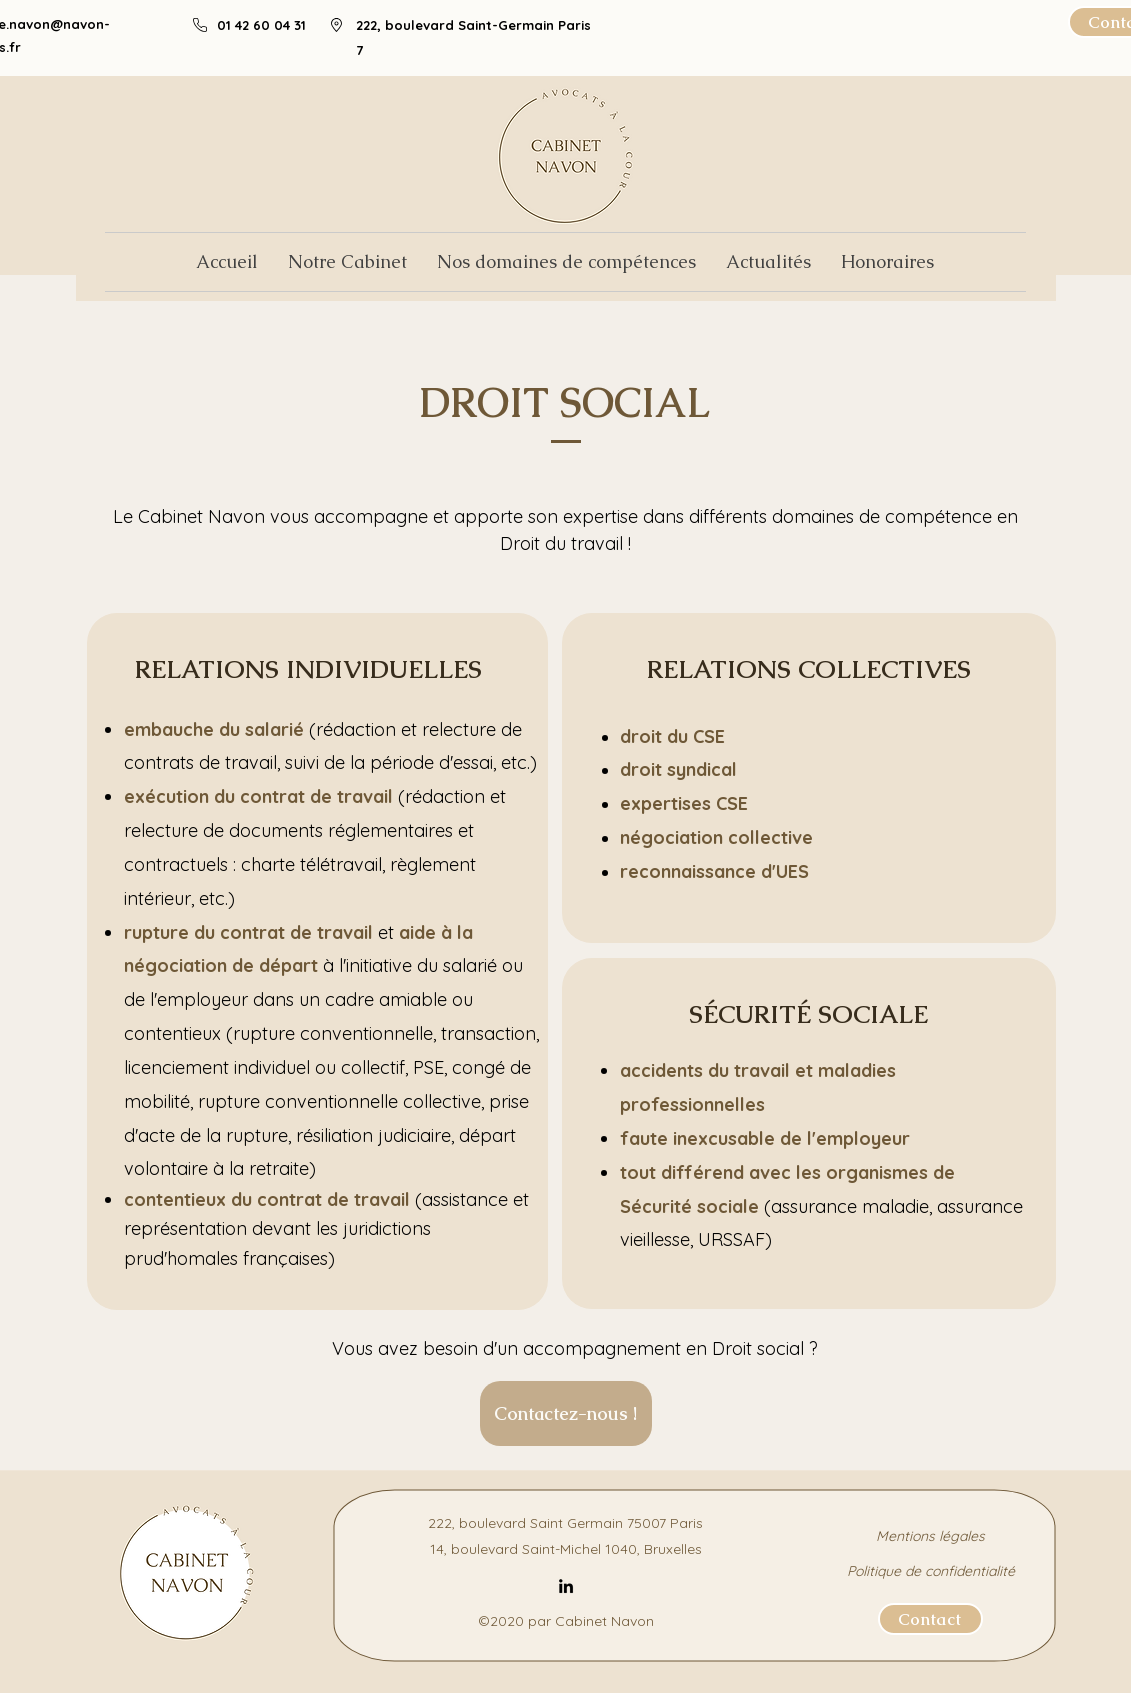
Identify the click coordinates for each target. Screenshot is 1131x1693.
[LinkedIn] (566, 1586)
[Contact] (930, 1619)
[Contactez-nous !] (566, 1413)
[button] (566, 262)
